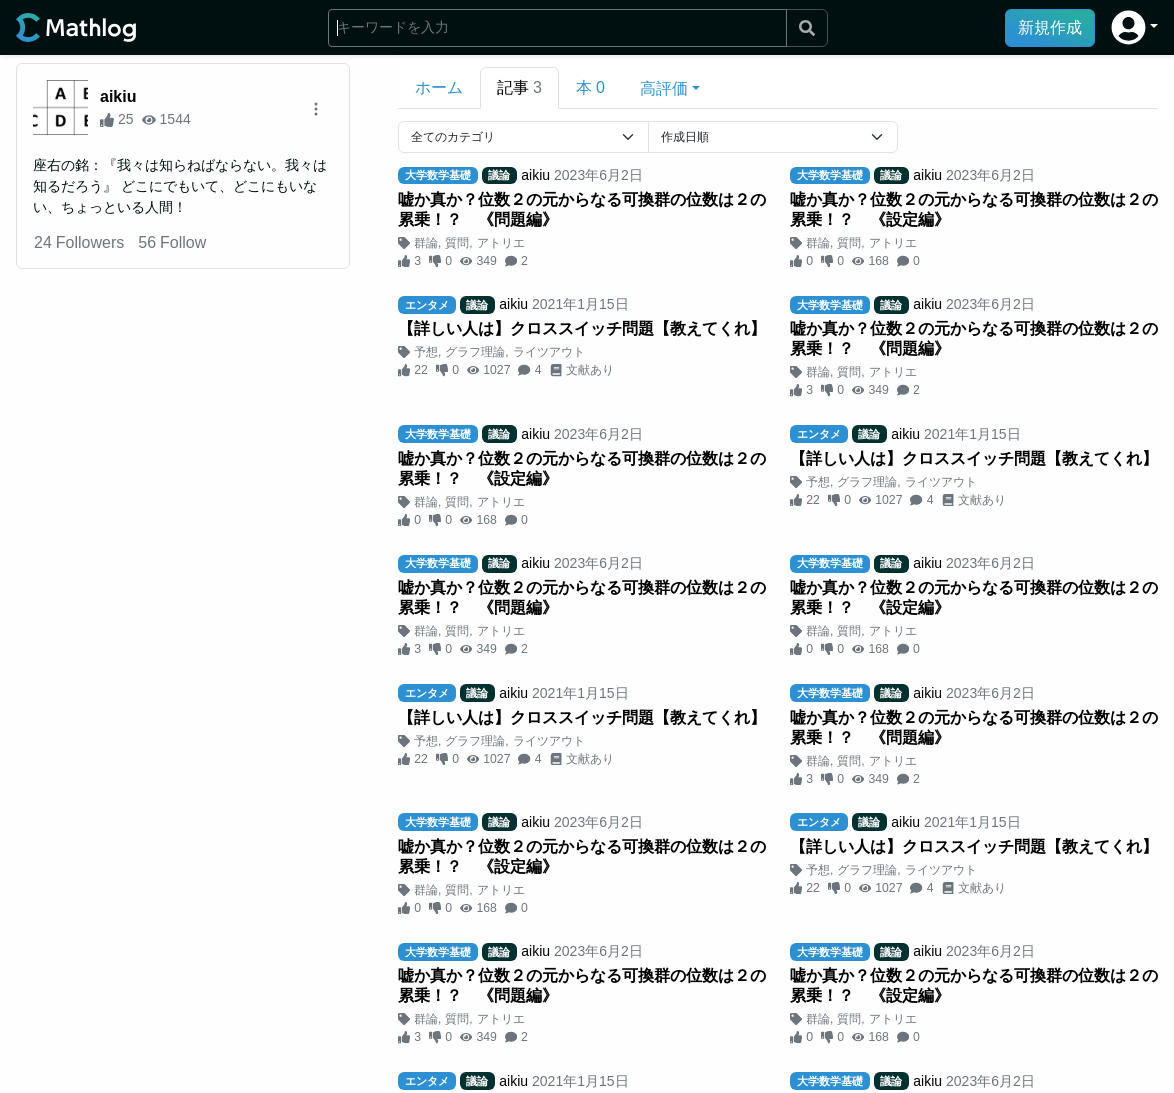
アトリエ (501, 243)
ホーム (439, 87)
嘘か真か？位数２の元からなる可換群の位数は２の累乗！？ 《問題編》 (582, 209)
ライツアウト (549, 352)
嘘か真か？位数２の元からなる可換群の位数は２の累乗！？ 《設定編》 (974, 209)
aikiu (118, 96)
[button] (1134, 27)
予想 (426, 352)
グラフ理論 (475, 352)
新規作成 (1050, 27)
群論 (426, 243)
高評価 (664, 88)
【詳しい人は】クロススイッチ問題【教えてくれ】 (582, 328)
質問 (457, 243)
